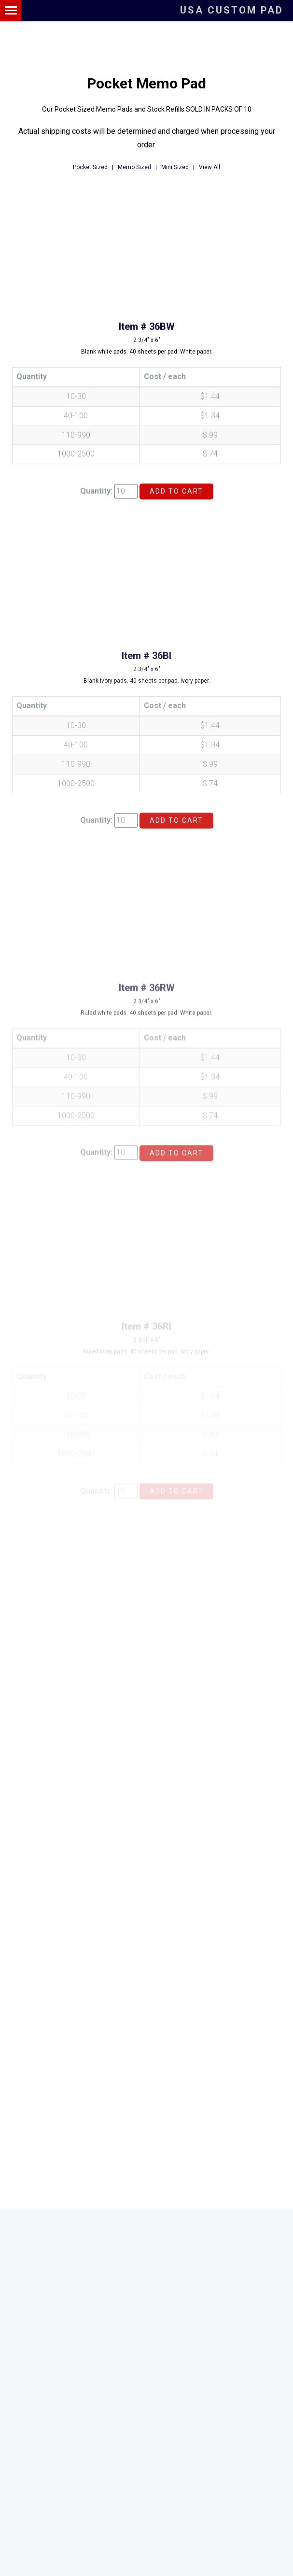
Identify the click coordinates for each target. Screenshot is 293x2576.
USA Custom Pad (231, 10)
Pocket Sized (90, 167)
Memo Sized (134, 167)
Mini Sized (175, 167)
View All (209, 167)
